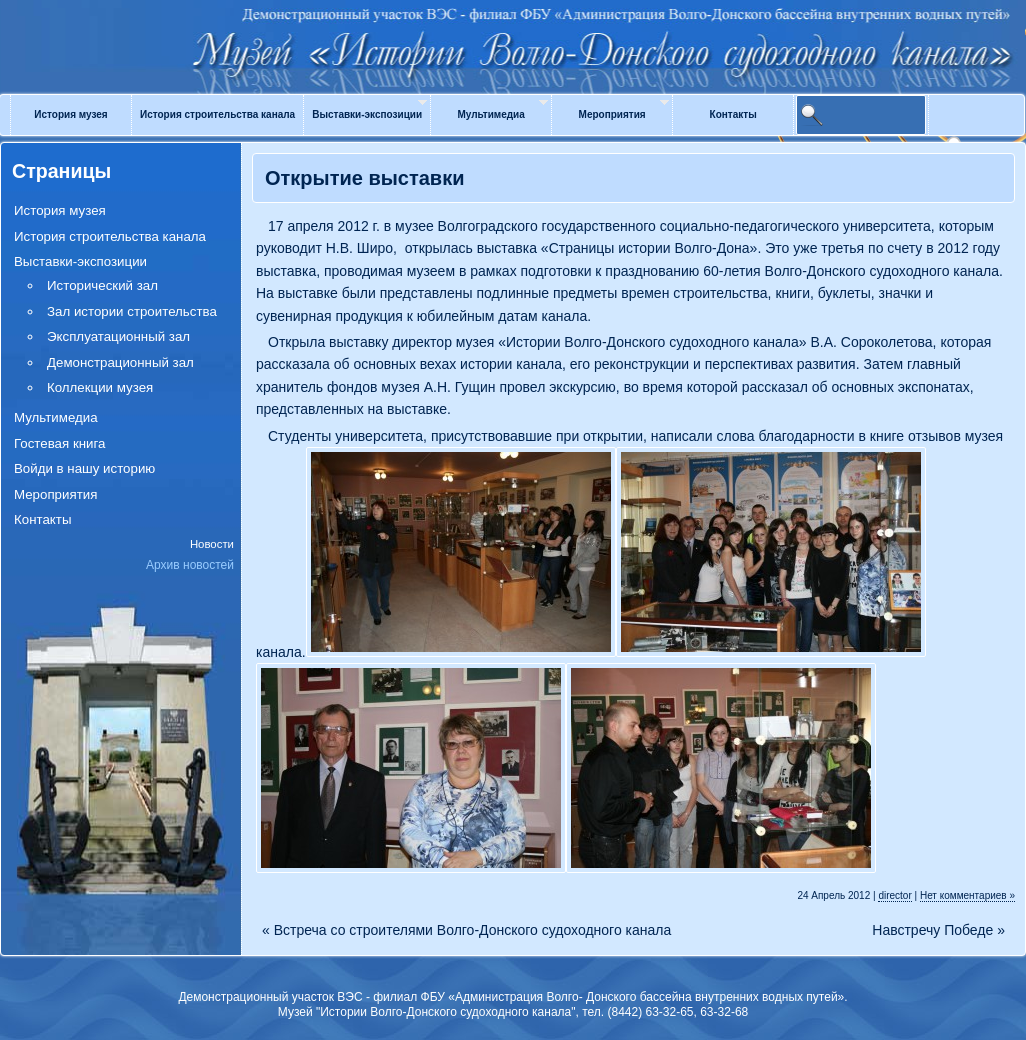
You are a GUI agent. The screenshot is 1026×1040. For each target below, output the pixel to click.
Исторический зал (102, 285)
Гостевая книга (59, 443)
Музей (513, 32)
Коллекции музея (100, 387)
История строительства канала (217, 114)
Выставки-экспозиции (367, 114)
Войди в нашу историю (84, 468)
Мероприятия (612, 114)
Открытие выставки (364, 178)
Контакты (733, 114)
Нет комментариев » (967, 895)
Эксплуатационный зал (118, 336)
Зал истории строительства (132, 311)
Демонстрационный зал (120, 362)
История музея (70, 114)
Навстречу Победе (938, 930)
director (894, 895)
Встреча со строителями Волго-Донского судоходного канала (466, 930)
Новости (212, 544)
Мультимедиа (490, 114)
